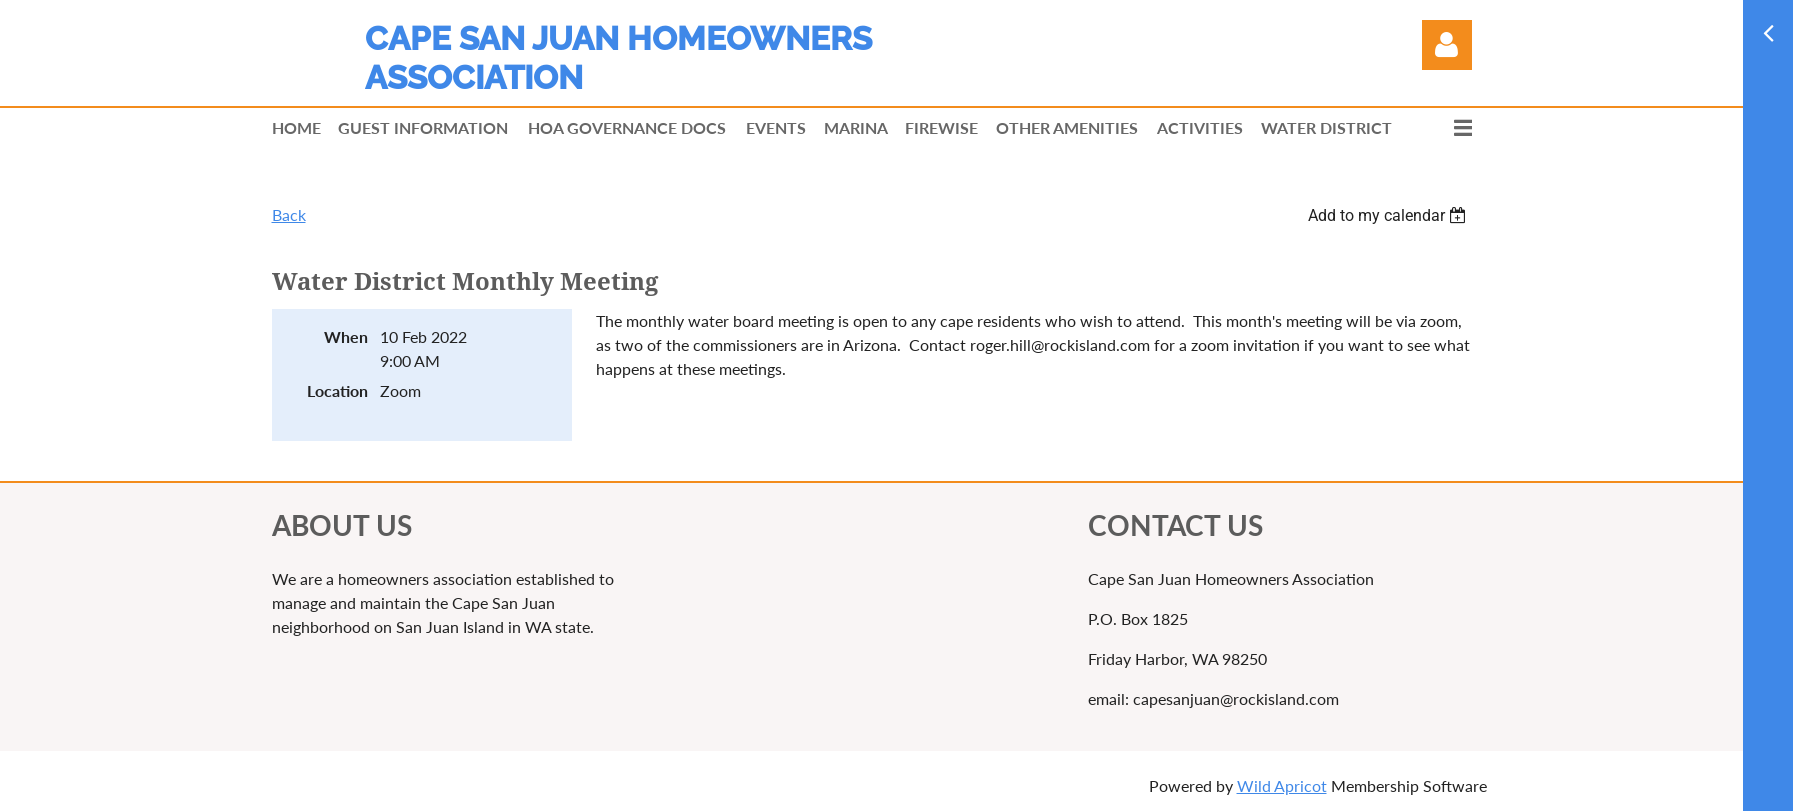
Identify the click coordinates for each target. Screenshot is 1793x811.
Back (289, 214)
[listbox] (1390, 215)
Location (337, 390)
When (346, 336)
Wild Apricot (1282, 785)
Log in (1447, 45)
